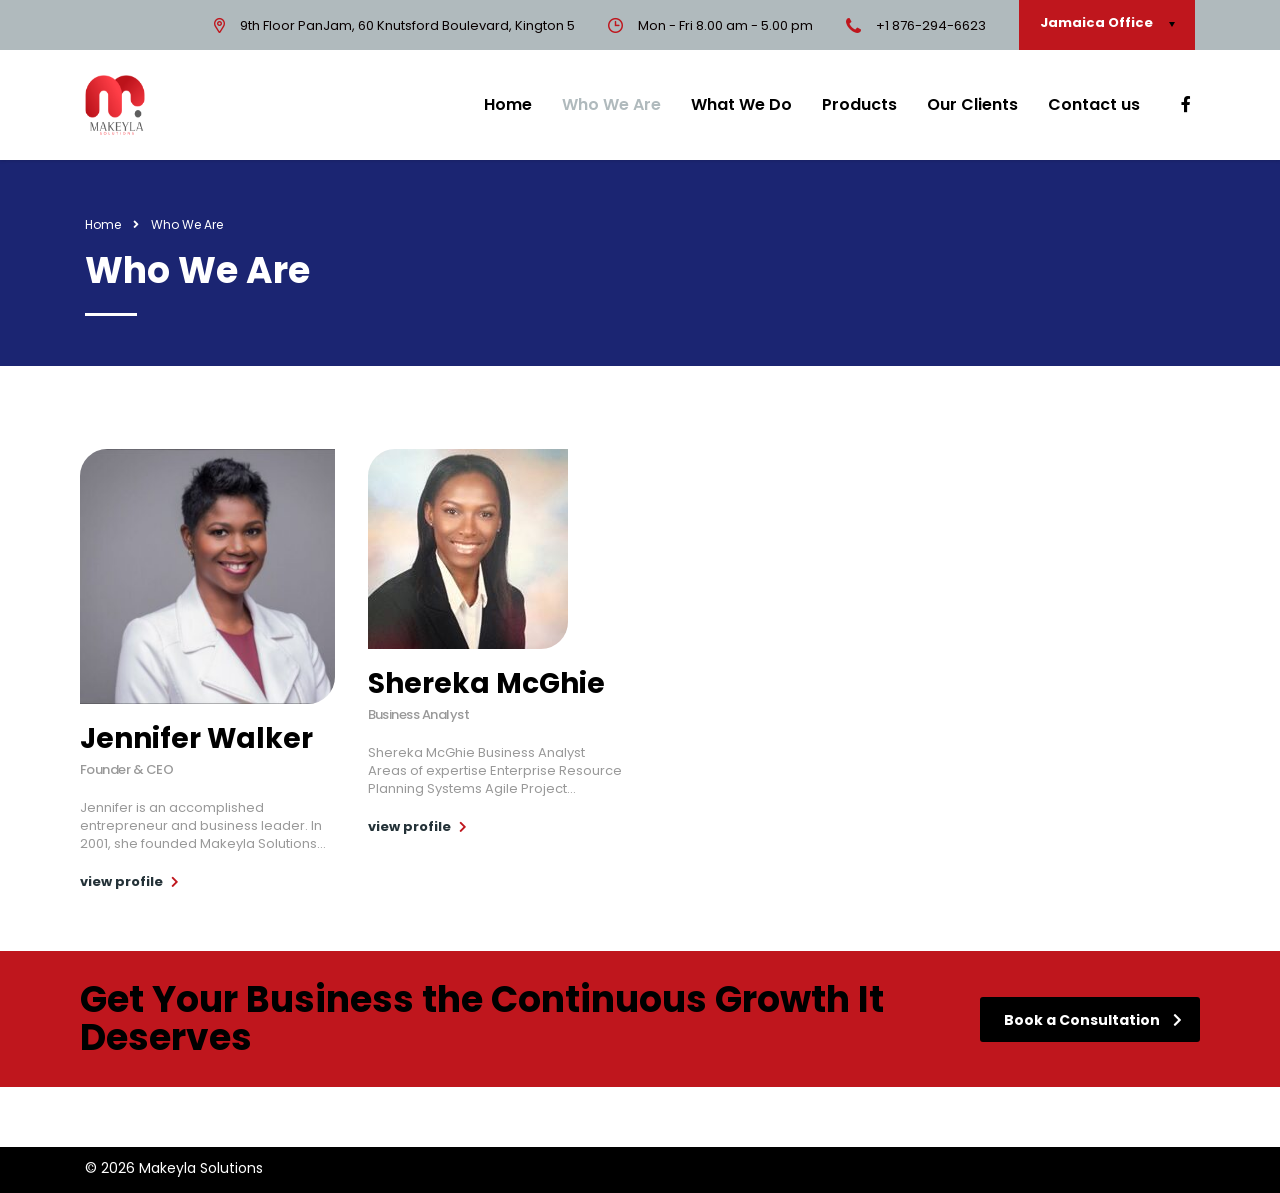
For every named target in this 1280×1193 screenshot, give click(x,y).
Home (508, 104)
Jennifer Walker (196, 738)
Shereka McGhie (486, 683)
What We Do (741, 104)
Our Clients (972, 104)
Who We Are (611, 104)
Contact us (1094, 104)
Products (859, 104)
